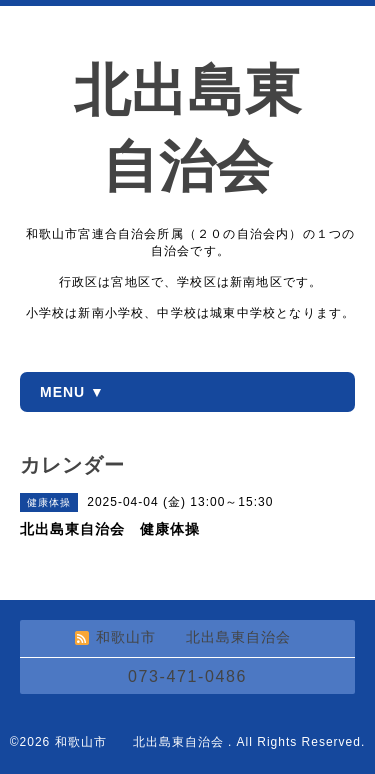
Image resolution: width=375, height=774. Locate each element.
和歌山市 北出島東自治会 (141, 742)
